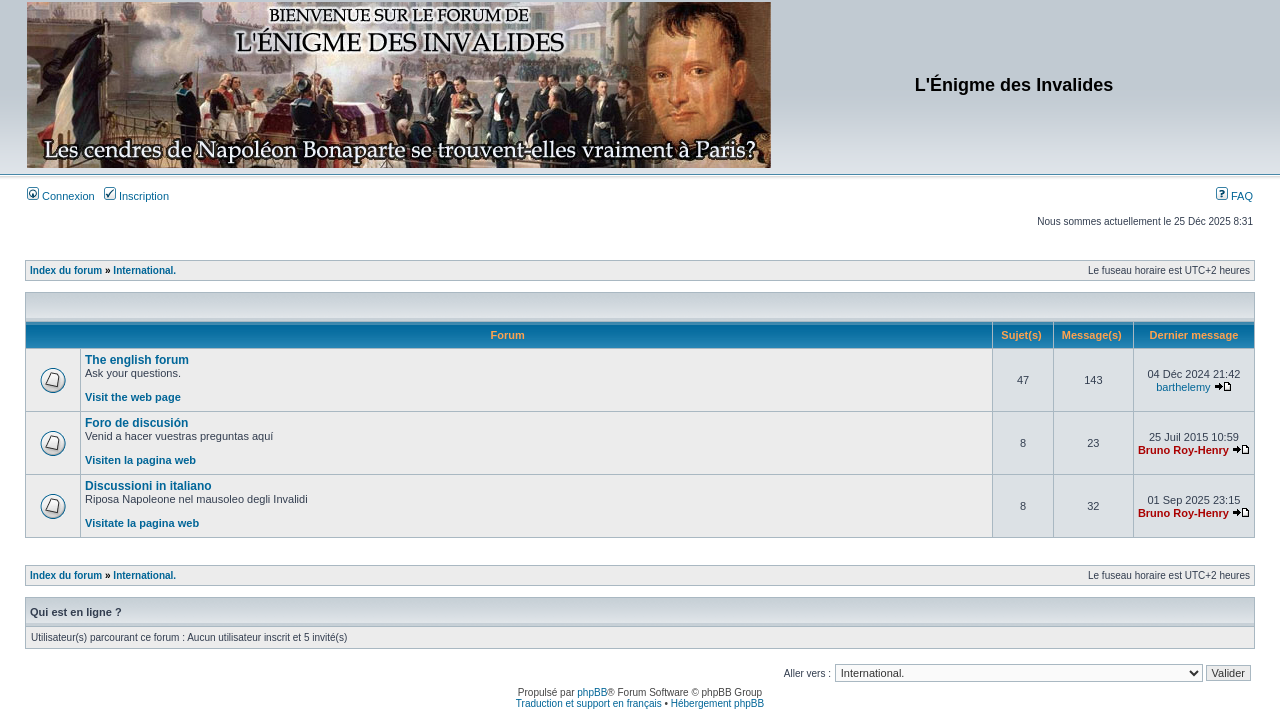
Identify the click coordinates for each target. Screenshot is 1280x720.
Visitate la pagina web (142, 523)
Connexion (61, 196)
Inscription (136, 196)
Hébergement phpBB (717, 703)
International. (144, 270)
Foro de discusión (136, 423)
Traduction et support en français (589, 703)
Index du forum (66, 270)
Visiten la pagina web (140, 460)
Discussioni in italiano (148, 486)
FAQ (1234, 196)
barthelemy (1183, 387)
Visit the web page (133, 397)
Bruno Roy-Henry (1183, 450)
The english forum (137, 360)
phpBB (592, 692)
